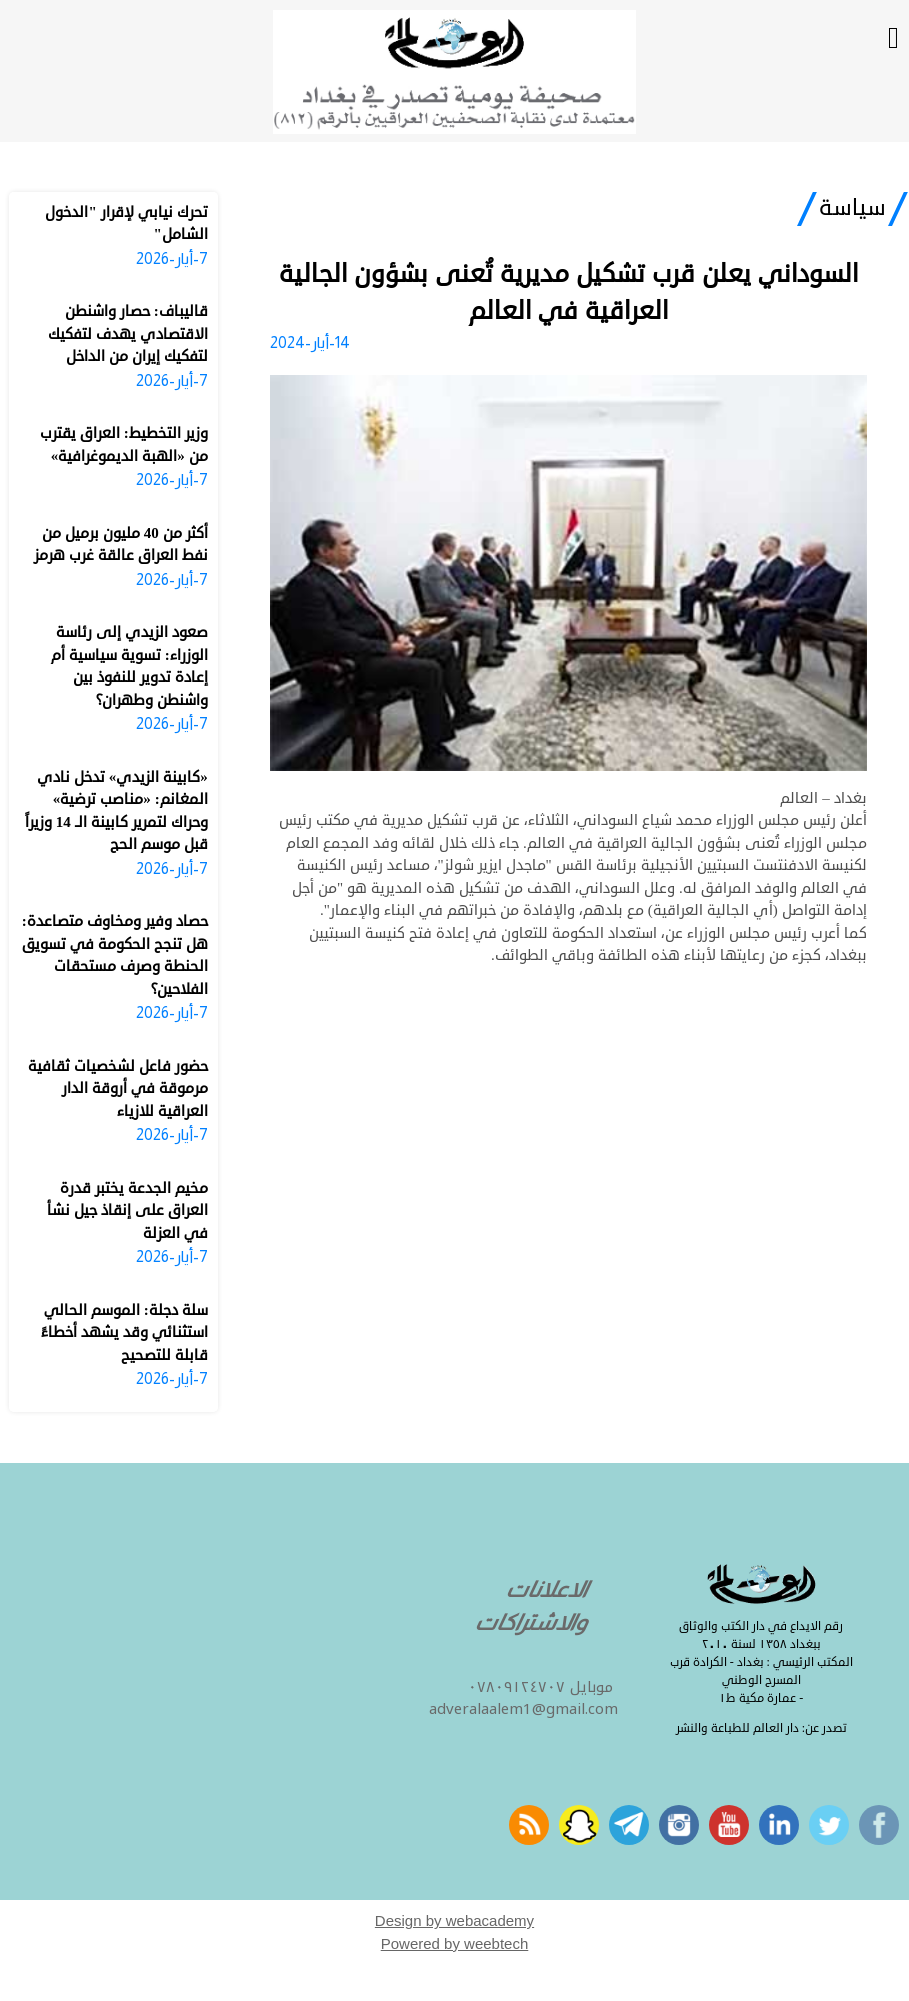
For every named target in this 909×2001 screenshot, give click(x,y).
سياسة (852, 208)
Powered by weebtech (455, 1943)
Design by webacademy (454, 1920)
